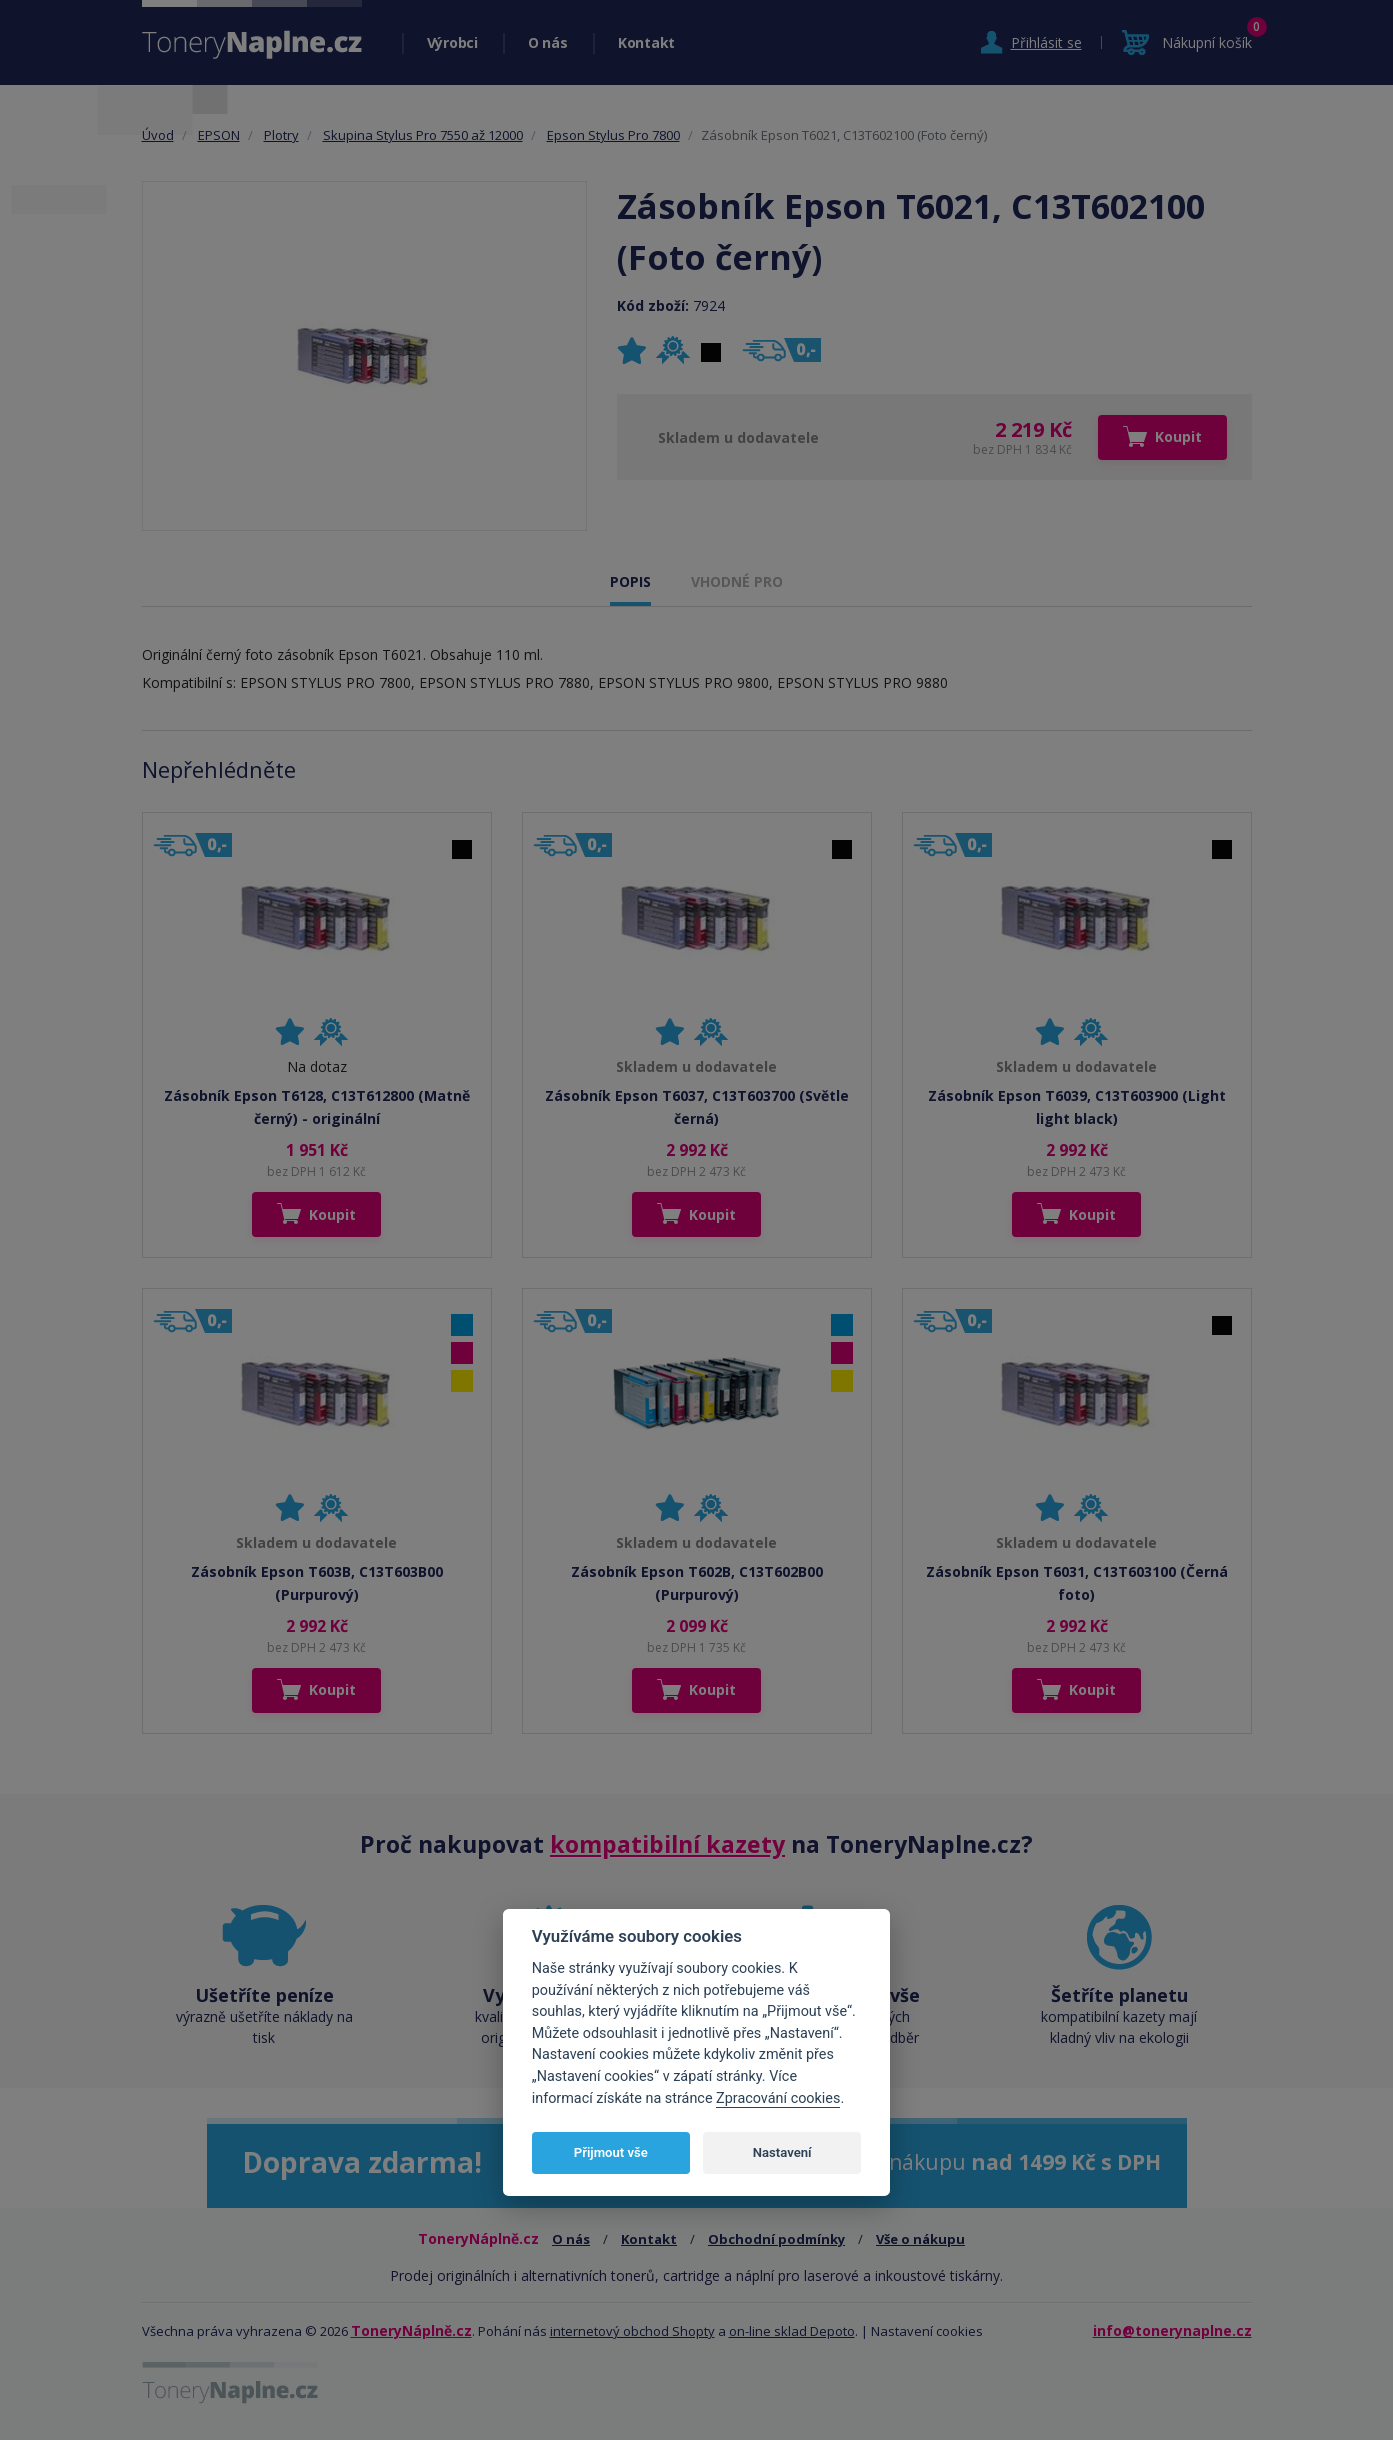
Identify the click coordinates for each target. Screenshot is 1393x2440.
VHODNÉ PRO (737, 581)
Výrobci (452, 42)
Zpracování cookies (778, 2098)
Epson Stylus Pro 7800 (613, 135)
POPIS (630, 581)
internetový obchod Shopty (632, 2331)
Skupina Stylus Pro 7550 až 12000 (423, 135)
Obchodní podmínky (776, 2239)
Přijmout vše (611, 2152)
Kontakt (646, 42)
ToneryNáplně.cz (411, 2330)
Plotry (281, 135)
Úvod (158, 135)
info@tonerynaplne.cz (1172, 2330)
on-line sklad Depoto (792, 2331)
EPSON (219, 135)
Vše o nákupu (920, 2239)
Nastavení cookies (927, 2331)
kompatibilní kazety (667, 1844)
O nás (548, 42)
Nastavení (782, 2152)
